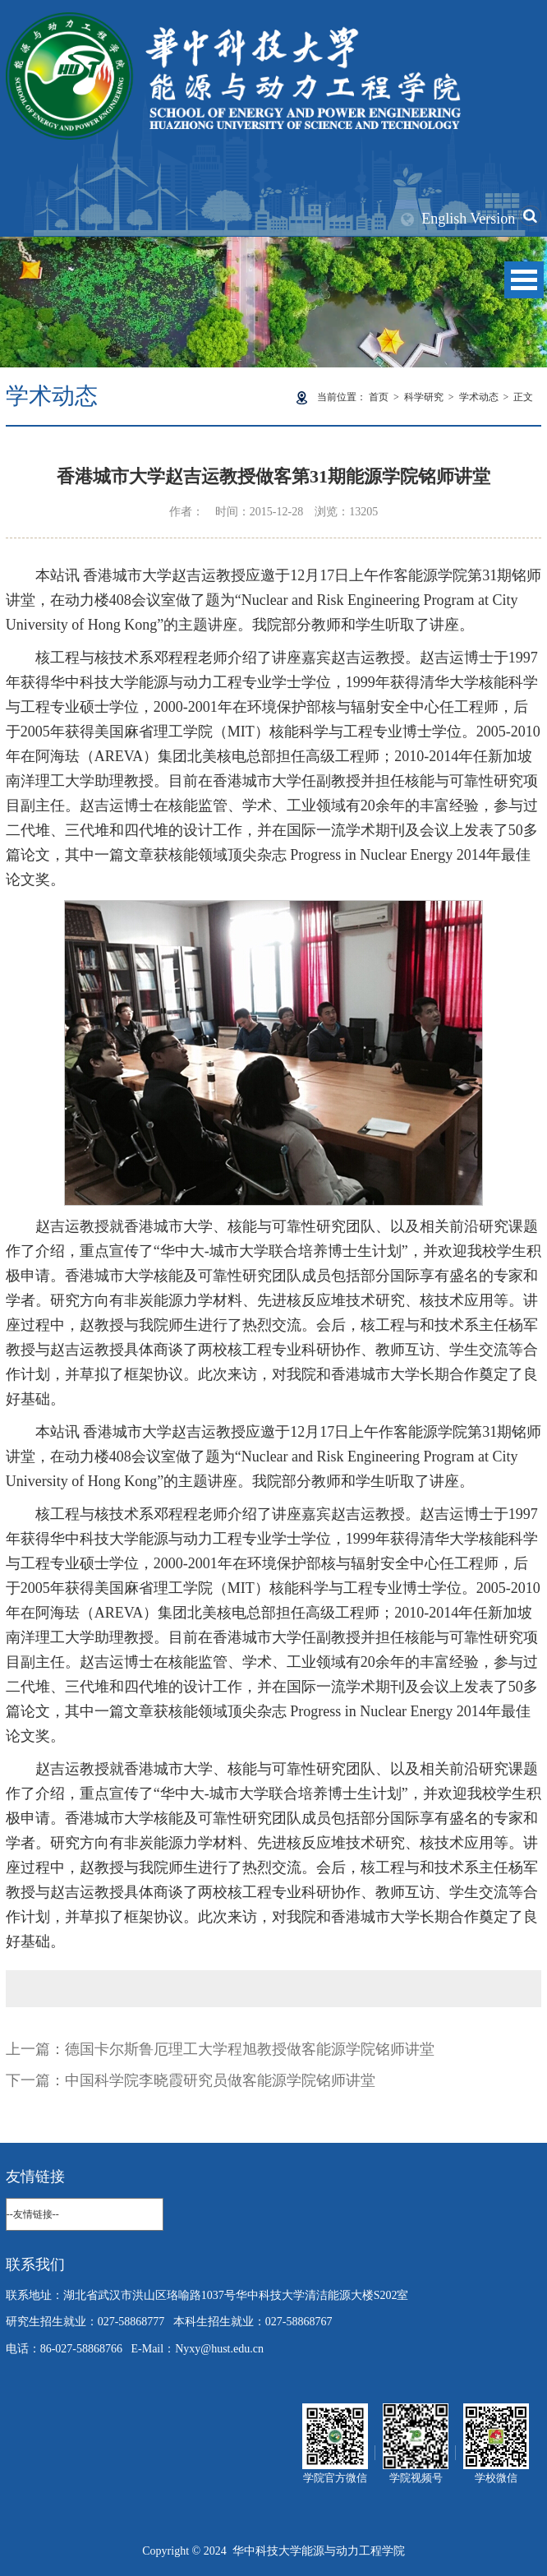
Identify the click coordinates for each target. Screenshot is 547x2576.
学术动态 (479, 397)
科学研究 (424, 397)
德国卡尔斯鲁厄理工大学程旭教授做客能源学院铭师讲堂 (249, 2049)
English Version (468, 218)
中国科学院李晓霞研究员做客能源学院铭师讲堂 (220, 2080)
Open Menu (524, 279)
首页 (378, 397)
